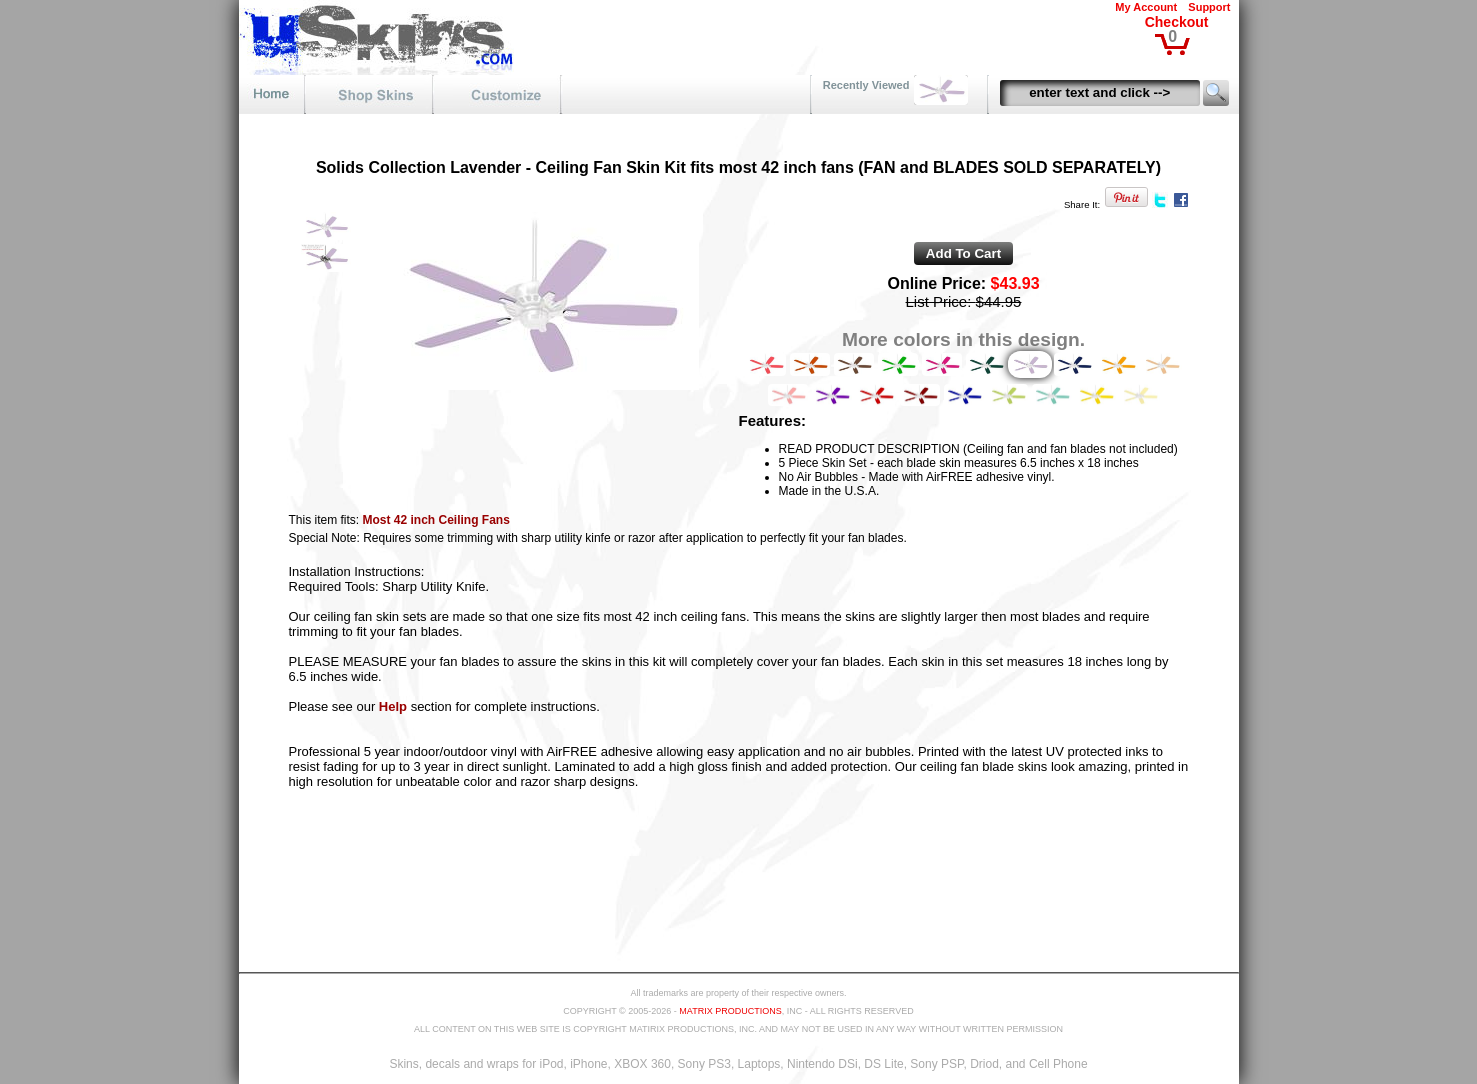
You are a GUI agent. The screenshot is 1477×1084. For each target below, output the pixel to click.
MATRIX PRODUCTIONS (730, 1011)
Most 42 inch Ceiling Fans (436, 520)
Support (1209, 7)
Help (393, 706)
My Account (1146, 7)
